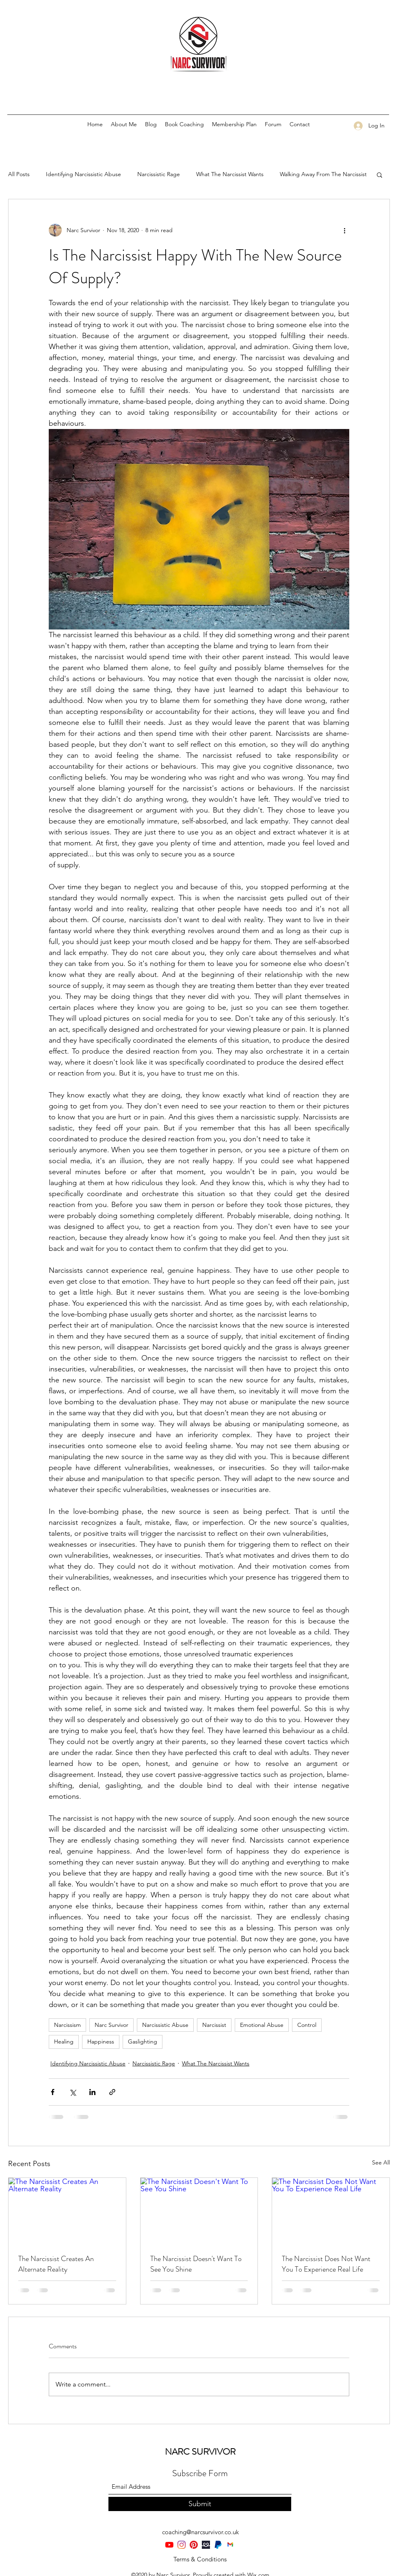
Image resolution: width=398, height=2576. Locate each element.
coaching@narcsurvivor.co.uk (200, 2532)
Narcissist (214, 2024)
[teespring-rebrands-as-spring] (206, 2545)
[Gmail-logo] (230, 2545)
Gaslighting (142, 2041)
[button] (379, 174)
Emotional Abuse (261, 2024)
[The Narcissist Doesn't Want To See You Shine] (199, 2211)
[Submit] (199, 2504)
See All (381, 2162)
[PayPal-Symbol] (218, 2545)
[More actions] (344, 230)
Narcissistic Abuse (165, 2024)
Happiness (100, 2041)
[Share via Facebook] (52, 2092)
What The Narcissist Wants (230, 174)
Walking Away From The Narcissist (323, 174)
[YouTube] (169, 2545)
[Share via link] (112, 2092)
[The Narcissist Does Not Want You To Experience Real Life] (330, 2211)
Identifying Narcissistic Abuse (83, 174)
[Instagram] (181, 2545)
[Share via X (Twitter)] (72, 2092)
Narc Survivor (111, 2024)
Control (306, 2024)
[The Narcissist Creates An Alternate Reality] (67, 2211)
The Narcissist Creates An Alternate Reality (56, 2263)
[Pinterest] (194, 2545)
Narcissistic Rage (158, 174)
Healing (64, 2041)
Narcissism (67, 2024)
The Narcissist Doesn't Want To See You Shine (196, 2263)
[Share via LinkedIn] (92, 2092)
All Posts (19, 174)
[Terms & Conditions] (200, 2559)
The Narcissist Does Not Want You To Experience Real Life (326, 2263)
